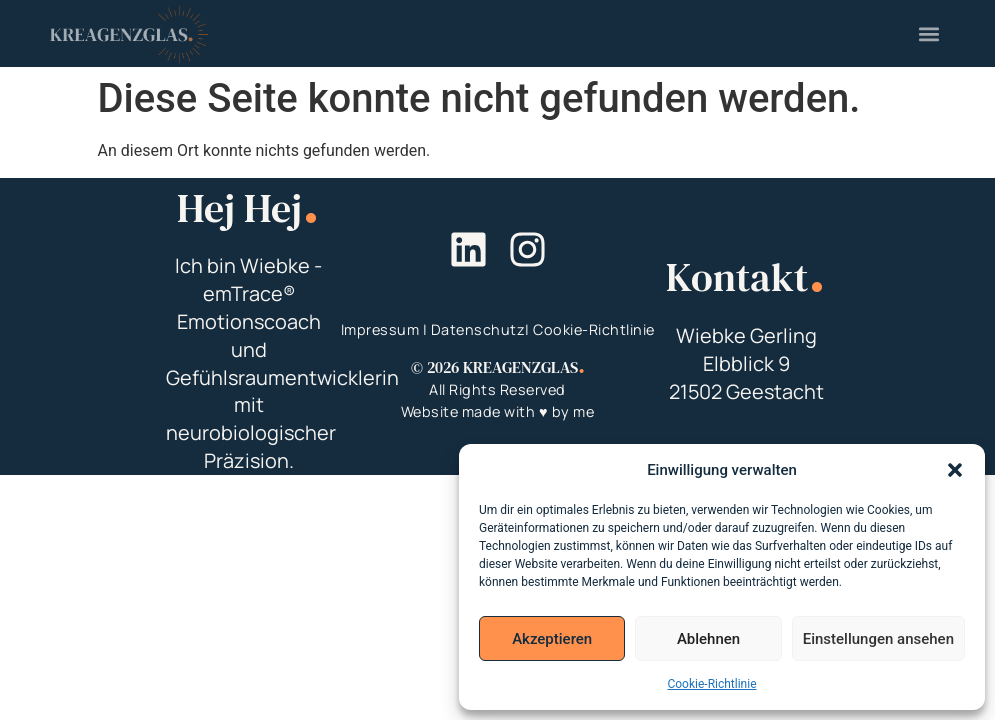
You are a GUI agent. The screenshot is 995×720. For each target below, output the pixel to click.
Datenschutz (478, 329)
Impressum (380, 329)
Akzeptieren (552, 639)
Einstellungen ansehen (878, 639)
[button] (955, 470)
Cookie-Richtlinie (711, 684)
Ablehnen (708, 639)
